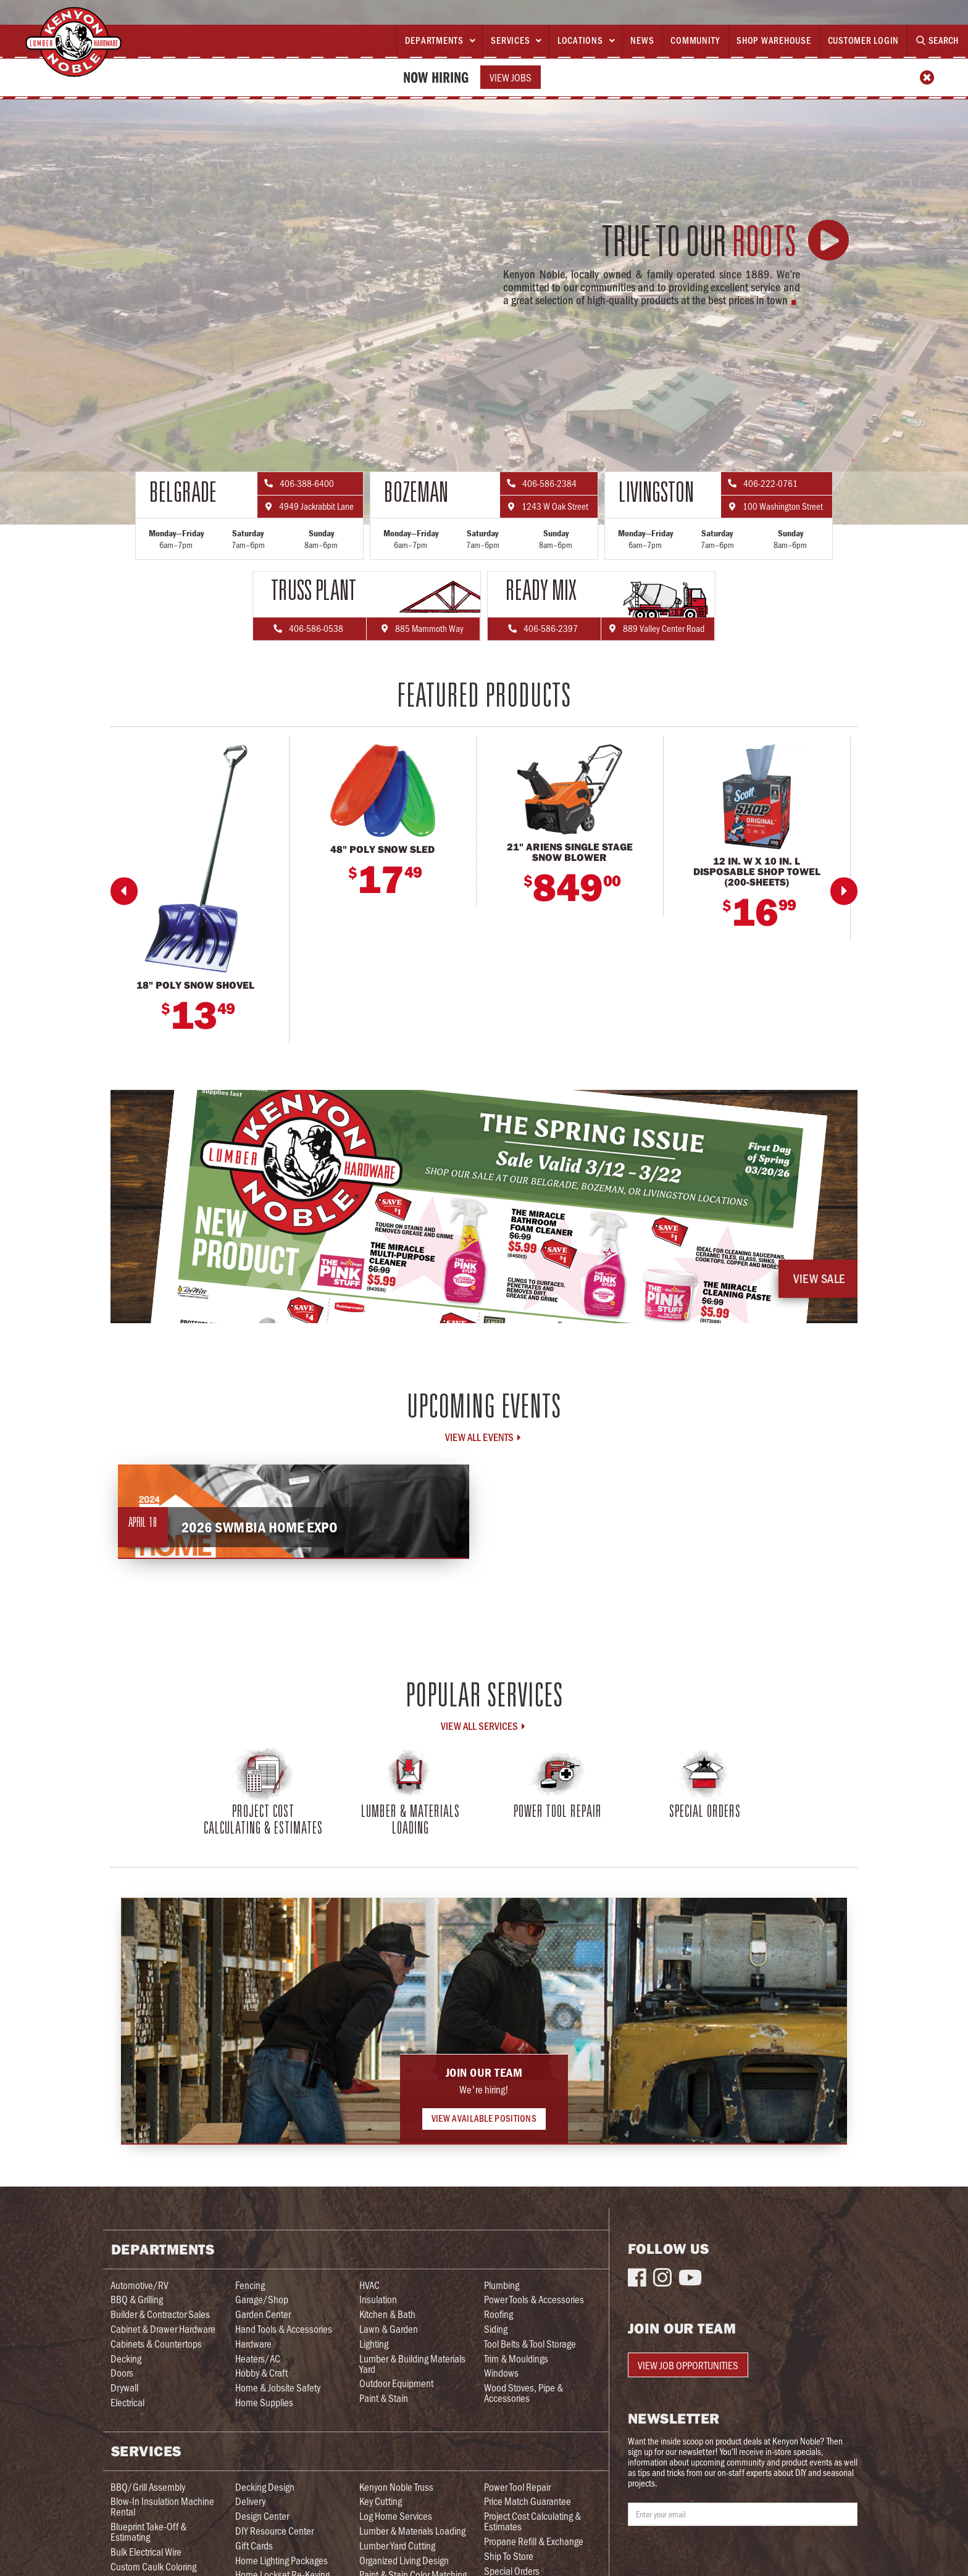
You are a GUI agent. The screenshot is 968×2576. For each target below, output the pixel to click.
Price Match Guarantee (527, 2501)
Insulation (378, 2299)
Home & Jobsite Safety (277, 2387)
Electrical (127, 2402)
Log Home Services (395, 2516)
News (642, 40)
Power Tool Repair (517, 2487)
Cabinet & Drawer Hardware (163, 2329)
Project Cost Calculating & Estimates (532, 2521)
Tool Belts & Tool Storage (530, 2343)
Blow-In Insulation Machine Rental (162, 2506)
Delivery (250, 2501)
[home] (73, 42)
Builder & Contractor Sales (160, 2314)
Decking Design (264, 2487)
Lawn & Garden (388, 2329)
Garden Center (263, 2314)
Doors (122, 2372)
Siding (495, 2329)
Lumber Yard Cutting (397, 2545)
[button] (439, 41)
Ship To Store (508, 2556)
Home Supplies (264, 2402)
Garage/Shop (261, 2299)
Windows (501, 2372)
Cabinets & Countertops (156, 2343)
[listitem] (200, 890)
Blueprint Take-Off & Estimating (148, 2531)
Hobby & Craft (261, 2372)
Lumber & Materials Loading (412, 2530)
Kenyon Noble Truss (396, 2487)
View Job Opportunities (688, 2365)
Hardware (253, 2343)
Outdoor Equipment (396, 2383)
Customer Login (863, 40)
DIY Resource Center (274, 2530)
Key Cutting (380, 2501)
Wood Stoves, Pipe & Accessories (523, 2392)
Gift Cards (254, 2545)
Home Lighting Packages (281, 2560)
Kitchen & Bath (387, 2314)
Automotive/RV (140, 2285)
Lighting (373, 2343)
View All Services (484, 1725)
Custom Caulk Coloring (153, 2566)
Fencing (250, 2285)
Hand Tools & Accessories (283, 2329)
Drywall (124, 2387)
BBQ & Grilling (137, 2299)
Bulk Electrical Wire (146, 2551)
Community (695, 40)
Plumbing (501, 2285)
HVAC (369, 2285)
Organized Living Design (404, 2560)
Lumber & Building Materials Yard (412, 2363)
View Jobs (511, 77)
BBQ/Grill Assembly (148, 2487)
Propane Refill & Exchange (533, 2541)
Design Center (262, 2516)
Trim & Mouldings (516, 2358)
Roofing (498, 2314)
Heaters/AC (257, 2358)
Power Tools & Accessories (534, 2299)
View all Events (484, 1437)
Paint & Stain (383, 2398)
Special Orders (512, 2571)
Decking (126, 2358)
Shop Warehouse (773, 40)
